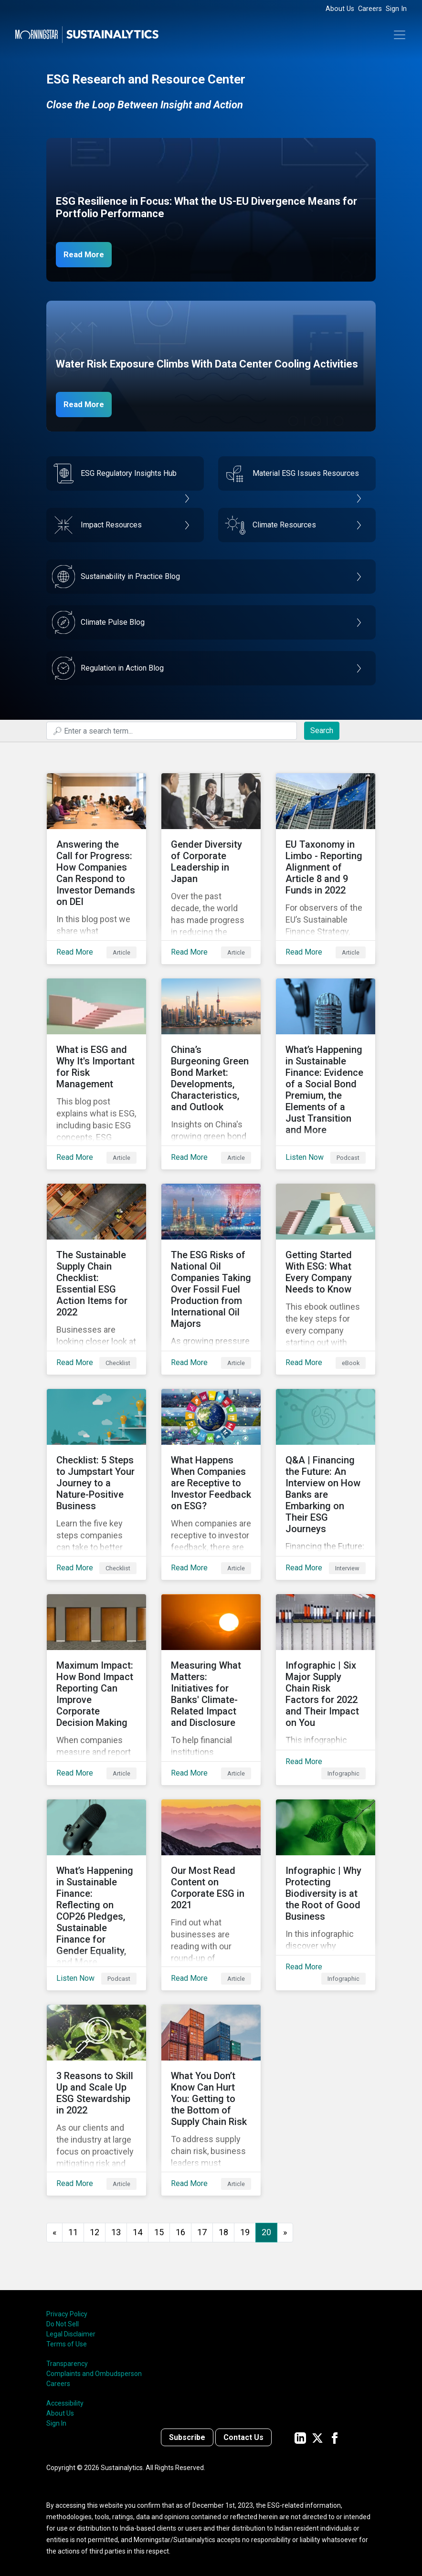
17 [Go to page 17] (202, 2232)
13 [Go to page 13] (116, 2232)
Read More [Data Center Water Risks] (87, 404)
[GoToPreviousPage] (54, 2232)
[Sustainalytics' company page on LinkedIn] (300, 2437)
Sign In (396, 9)
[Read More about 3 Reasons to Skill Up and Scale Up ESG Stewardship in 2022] (96, 2100)
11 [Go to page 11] (73, 2232)
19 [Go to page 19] (245, 2232)
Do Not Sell (62, 2324)
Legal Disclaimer (70, 2334)
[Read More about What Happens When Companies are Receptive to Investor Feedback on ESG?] (211, 1484)
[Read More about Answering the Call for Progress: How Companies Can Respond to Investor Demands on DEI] (96, 868)
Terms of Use (66, 2344)
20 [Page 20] (266, 2232)
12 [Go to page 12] (94, 2232)
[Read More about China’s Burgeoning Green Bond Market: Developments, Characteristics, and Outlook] (211, 1073)
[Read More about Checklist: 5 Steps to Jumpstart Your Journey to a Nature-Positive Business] (96, 1484)
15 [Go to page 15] (159, 2232)
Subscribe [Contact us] (187, 2437)
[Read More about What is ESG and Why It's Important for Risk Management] (96, 1073)
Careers (370, 9)
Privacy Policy (66, 2314)
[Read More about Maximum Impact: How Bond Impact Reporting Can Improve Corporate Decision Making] (96, 1689)
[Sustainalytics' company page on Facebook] (334, 2437)
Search (321, 730)
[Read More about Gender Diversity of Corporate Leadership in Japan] (211, 868)
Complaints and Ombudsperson (94, 2373)
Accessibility (65, 2403)
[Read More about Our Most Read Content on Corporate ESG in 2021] (211, 1894)
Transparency (67, 2363)
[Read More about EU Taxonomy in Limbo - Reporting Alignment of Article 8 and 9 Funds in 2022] (325, 868)
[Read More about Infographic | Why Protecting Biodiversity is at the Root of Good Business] (325, 1894)
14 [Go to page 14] (137, 2232)
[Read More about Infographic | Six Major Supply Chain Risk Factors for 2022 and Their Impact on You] (325, 1689)
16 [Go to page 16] (180, 2232)
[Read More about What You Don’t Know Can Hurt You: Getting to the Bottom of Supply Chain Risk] (211, 2100)
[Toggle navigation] (399, 35)
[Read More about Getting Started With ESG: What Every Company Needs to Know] (325, 1279)
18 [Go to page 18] (223, 2232)
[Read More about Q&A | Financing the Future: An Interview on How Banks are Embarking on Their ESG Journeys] (325, 1484)
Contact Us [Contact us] (243, 2437)
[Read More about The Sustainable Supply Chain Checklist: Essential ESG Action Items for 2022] (96, 1279)
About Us (340, 9)
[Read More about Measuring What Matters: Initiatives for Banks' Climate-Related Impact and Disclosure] (211, 1689)
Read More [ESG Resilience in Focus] (87, 254)
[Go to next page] (285, 2232)
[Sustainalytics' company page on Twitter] (317, 2437)
